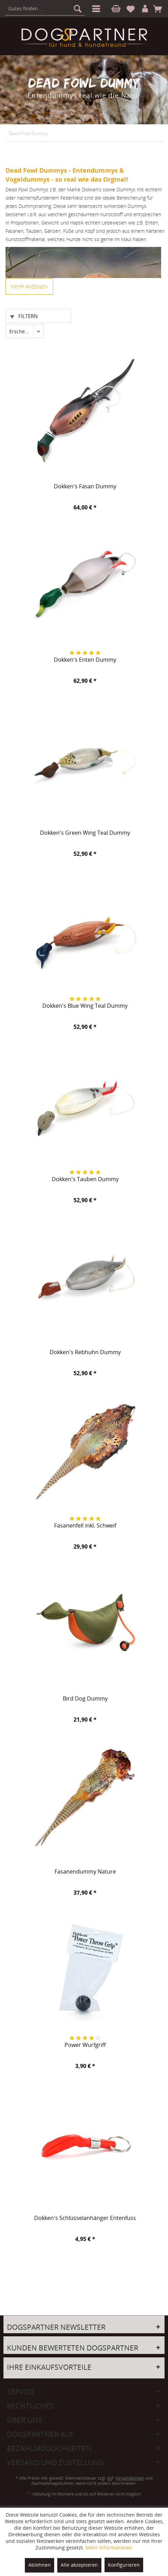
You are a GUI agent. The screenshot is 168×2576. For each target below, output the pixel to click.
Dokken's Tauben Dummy (85, 1179)
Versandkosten (130, 2478)
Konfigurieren (124, 2564)
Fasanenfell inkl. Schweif (85, 1525)
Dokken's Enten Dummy (85, 660)
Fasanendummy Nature (85, 1871)
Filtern (24, 316)
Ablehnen (39, 2564)
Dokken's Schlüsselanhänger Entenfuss (85, 2218)
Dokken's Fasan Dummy (85, 486)
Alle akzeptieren (79, 2564)
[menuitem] (95, 9)
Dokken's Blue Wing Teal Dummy (85, 1006)
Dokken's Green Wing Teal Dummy (85, 833)
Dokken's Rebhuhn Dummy (85, 1352)
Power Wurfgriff (85, 2045)
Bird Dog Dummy (85, 1698)
